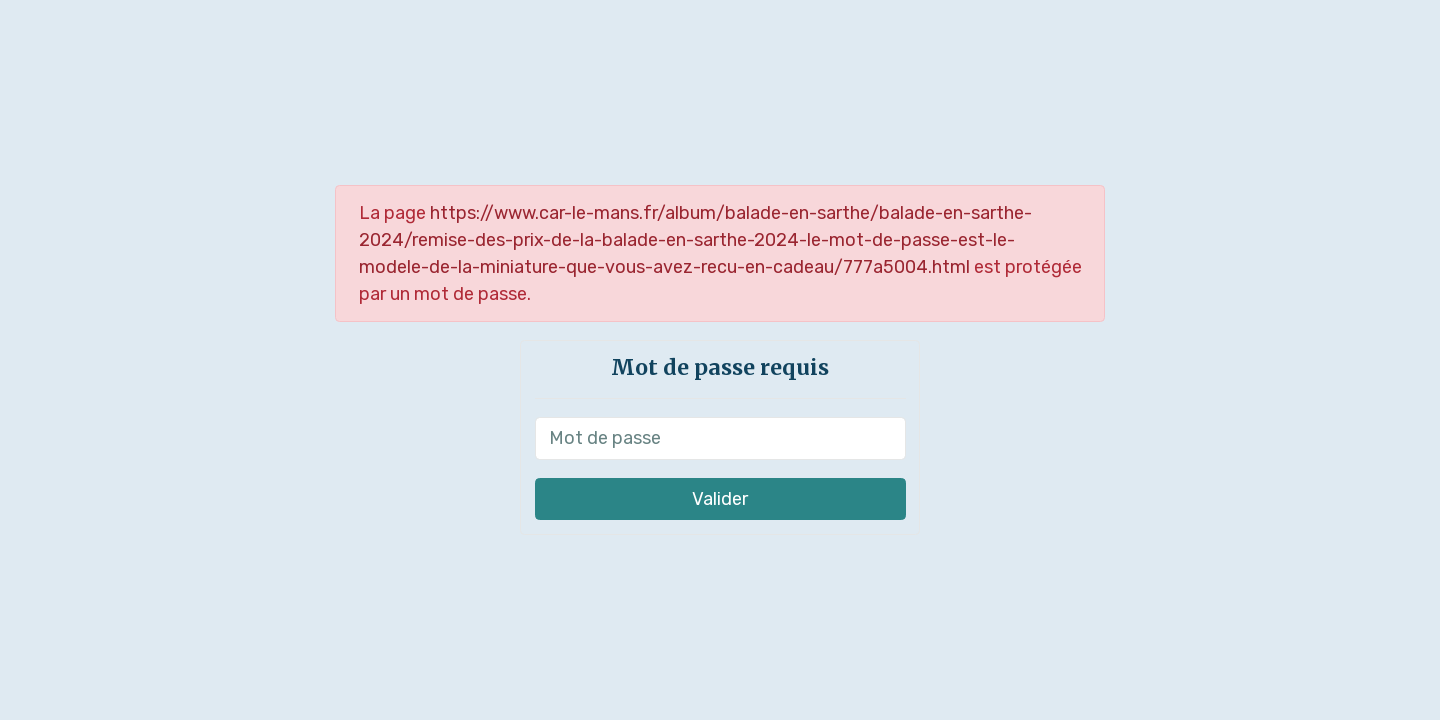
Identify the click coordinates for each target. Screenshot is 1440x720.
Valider (720, 499)
